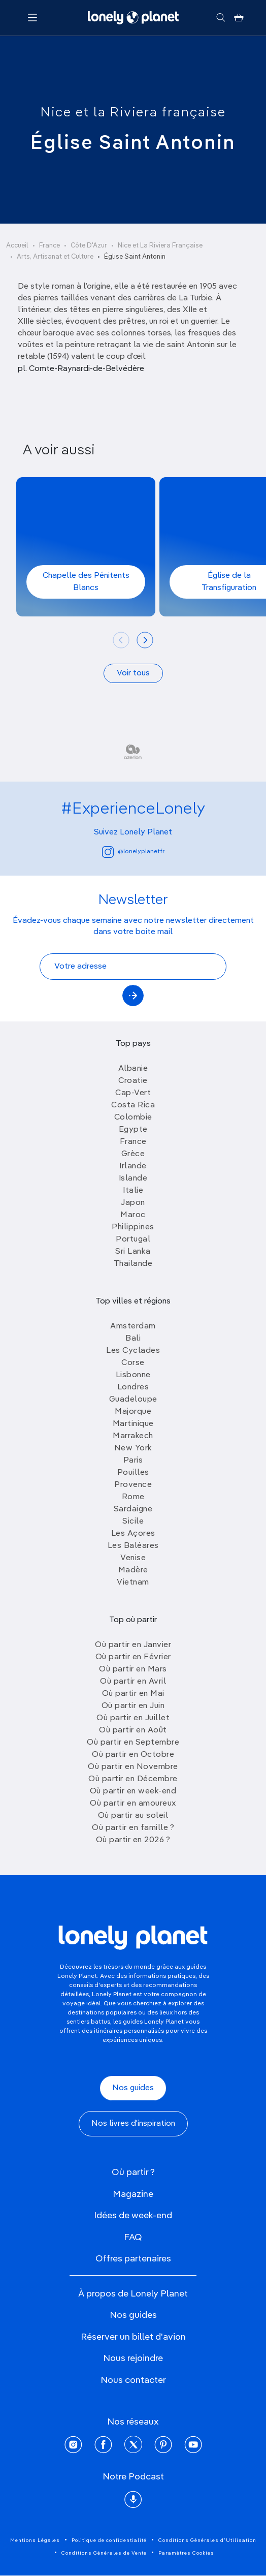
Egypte (133, 1130)
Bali (133, 1338)
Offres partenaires (133, 2258)
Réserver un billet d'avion (133, 2337)
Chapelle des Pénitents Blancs (86, 582)
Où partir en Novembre (133, 1767)
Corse (133, 1363)
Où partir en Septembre (133, 1743)
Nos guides (133, 2088)
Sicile (133, 1521)
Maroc (133, 1215)
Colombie (133, 1117)
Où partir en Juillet (133, 1718)
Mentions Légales (35, 2540)
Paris (133, 1460)
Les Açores (133, 1534)
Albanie (133, 1069)
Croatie (133, 1081)
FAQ (133, 2237)
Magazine (133, 2194)
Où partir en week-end (133, 1791)
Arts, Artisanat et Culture (55, 257)
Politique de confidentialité (109, 2540)
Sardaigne (133, 1509)
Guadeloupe (133, 1399)
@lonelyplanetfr (133, 852)
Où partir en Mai (133, 1694)
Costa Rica (133, 1105)
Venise (133, 1558)
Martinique (133, 1424)
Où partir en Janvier (133, 1645)
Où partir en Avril (133, 1682)
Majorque (133, 1412)
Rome (133, 1497)
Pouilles (133, 1473)
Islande (133, 1178)
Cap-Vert (133, 1093)
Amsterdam (133, 1326)
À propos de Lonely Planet (133, 2294)
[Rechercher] (220, 18)
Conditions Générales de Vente (104, 2553)
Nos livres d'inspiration (133, 2124)
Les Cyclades (133, 1351)
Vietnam (133, 1582)
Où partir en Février (133, 1657)
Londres (133, 1387)
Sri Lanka (133, 1252)
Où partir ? (133, 2172)
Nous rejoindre (133, 2358)
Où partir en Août (133, 1730)
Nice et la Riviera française (133, 112)
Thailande (133, 1264)
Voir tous (133, 673)
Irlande (133, 1166)
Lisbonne (133, 1375)
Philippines (133, 1227)
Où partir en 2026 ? (133, 1840)
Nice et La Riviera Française (160, 245)
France (49, 245)
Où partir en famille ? (133, 1828)
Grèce (133, 1154)
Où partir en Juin (133, 1706)
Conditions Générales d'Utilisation (207, 2540)
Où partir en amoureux (133, 1803)
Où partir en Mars (133, 1669)
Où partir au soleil (133, 1816)
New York (133, 1448)
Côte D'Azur (89, 245)
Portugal (133, 1239)
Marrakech (133, 1436)
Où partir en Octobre (133, 1755)
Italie (133, 1191)
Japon (133, 1203)
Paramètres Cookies (186, 2553)
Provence (133, 1485)
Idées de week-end (133, 2215)
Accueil (17, 245)
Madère (133, 1570)
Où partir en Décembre (133, 1779)
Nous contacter (133, 2380)
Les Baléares (133, 1546)
